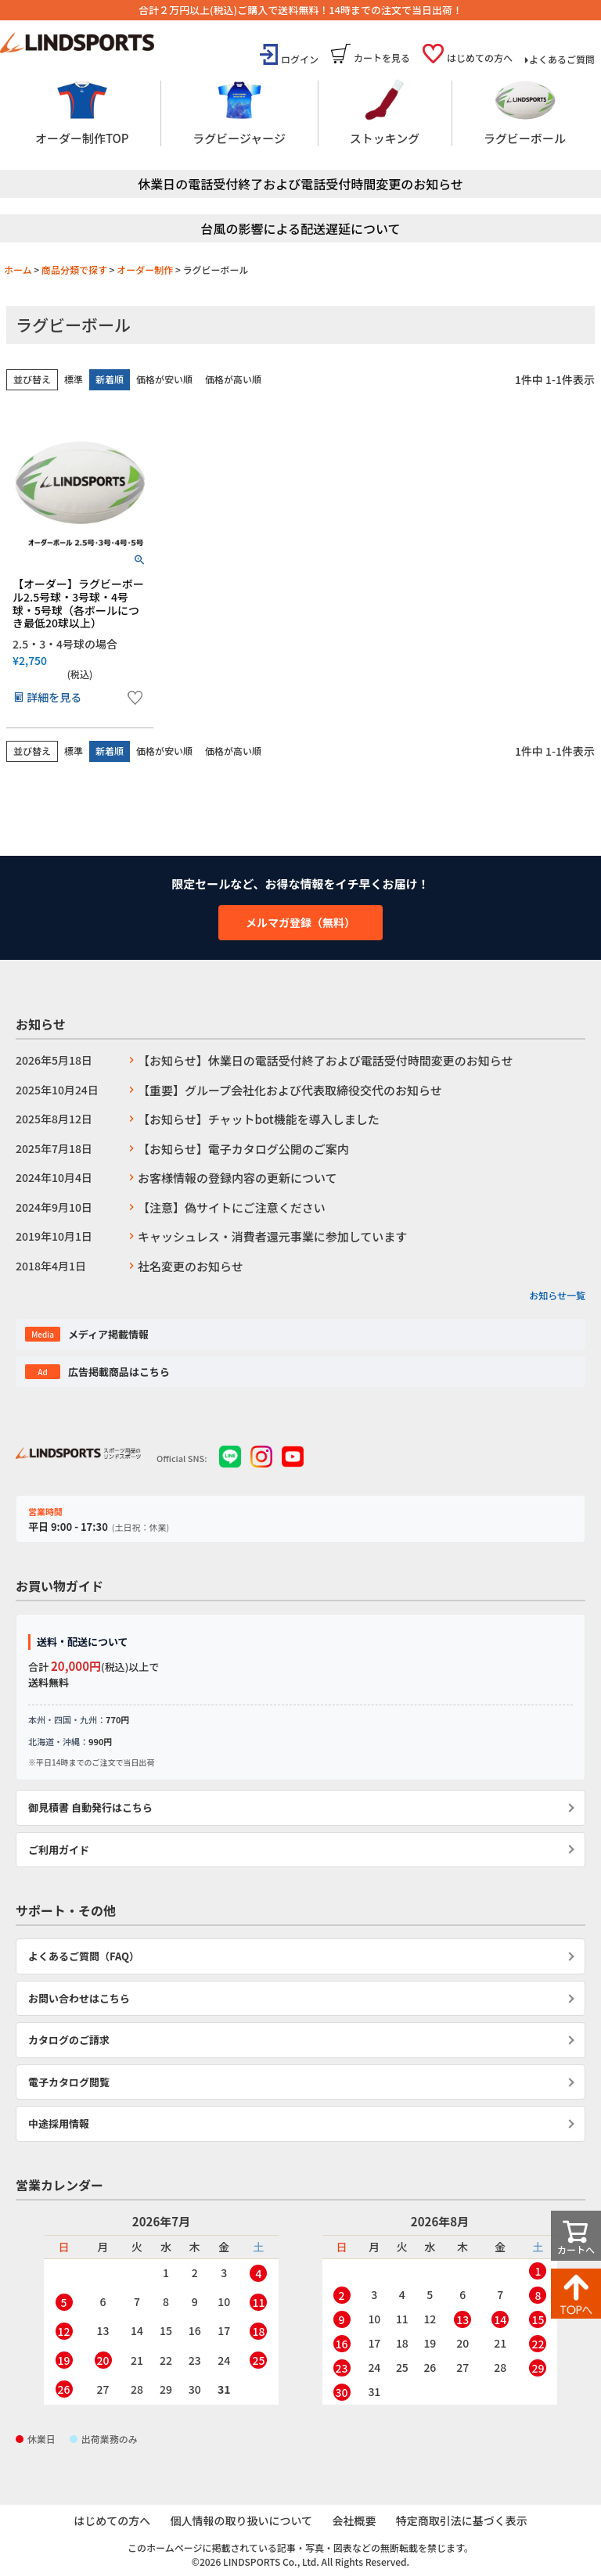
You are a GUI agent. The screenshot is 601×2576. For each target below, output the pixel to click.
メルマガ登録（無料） (300, 922)
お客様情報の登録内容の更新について (237, 1177)
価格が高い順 (233, 379)
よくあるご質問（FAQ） (83, 1956)
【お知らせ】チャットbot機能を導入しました (259, 1119)
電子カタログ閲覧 (69, 2082)
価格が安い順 (164, 379)
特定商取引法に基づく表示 (462, 2521)
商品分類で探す (74, 269)
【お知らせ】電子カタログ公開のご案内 (243, 1149)
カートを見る (382, 57)
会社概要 (354, 2521)
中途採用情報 (58, 2123)
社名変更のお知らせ (190, 1266)
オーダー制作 (145, 269)
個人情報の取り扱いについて (241, 2521)
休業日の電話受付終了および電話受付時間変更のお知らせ (300, 184)
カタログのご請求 (69, 2039)
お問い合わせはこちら (79, 1998)
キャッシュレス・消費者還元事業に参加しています (272, 1236)
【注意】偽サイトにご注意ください (232, 1207)
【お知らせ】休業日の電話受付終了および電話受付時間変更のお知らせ (325, 1060)
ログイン (299, 59)
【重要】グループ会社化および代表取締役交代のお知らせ (290, 1090)
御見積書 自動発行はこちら (90, 1807)
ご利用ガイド (58, 1849)
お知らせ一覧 (557, 1295)
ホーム (18, 269)
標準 (73, 379)
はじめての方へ (480, 57)
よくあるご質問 (562, 59)
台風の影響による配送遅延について (300, 228)
